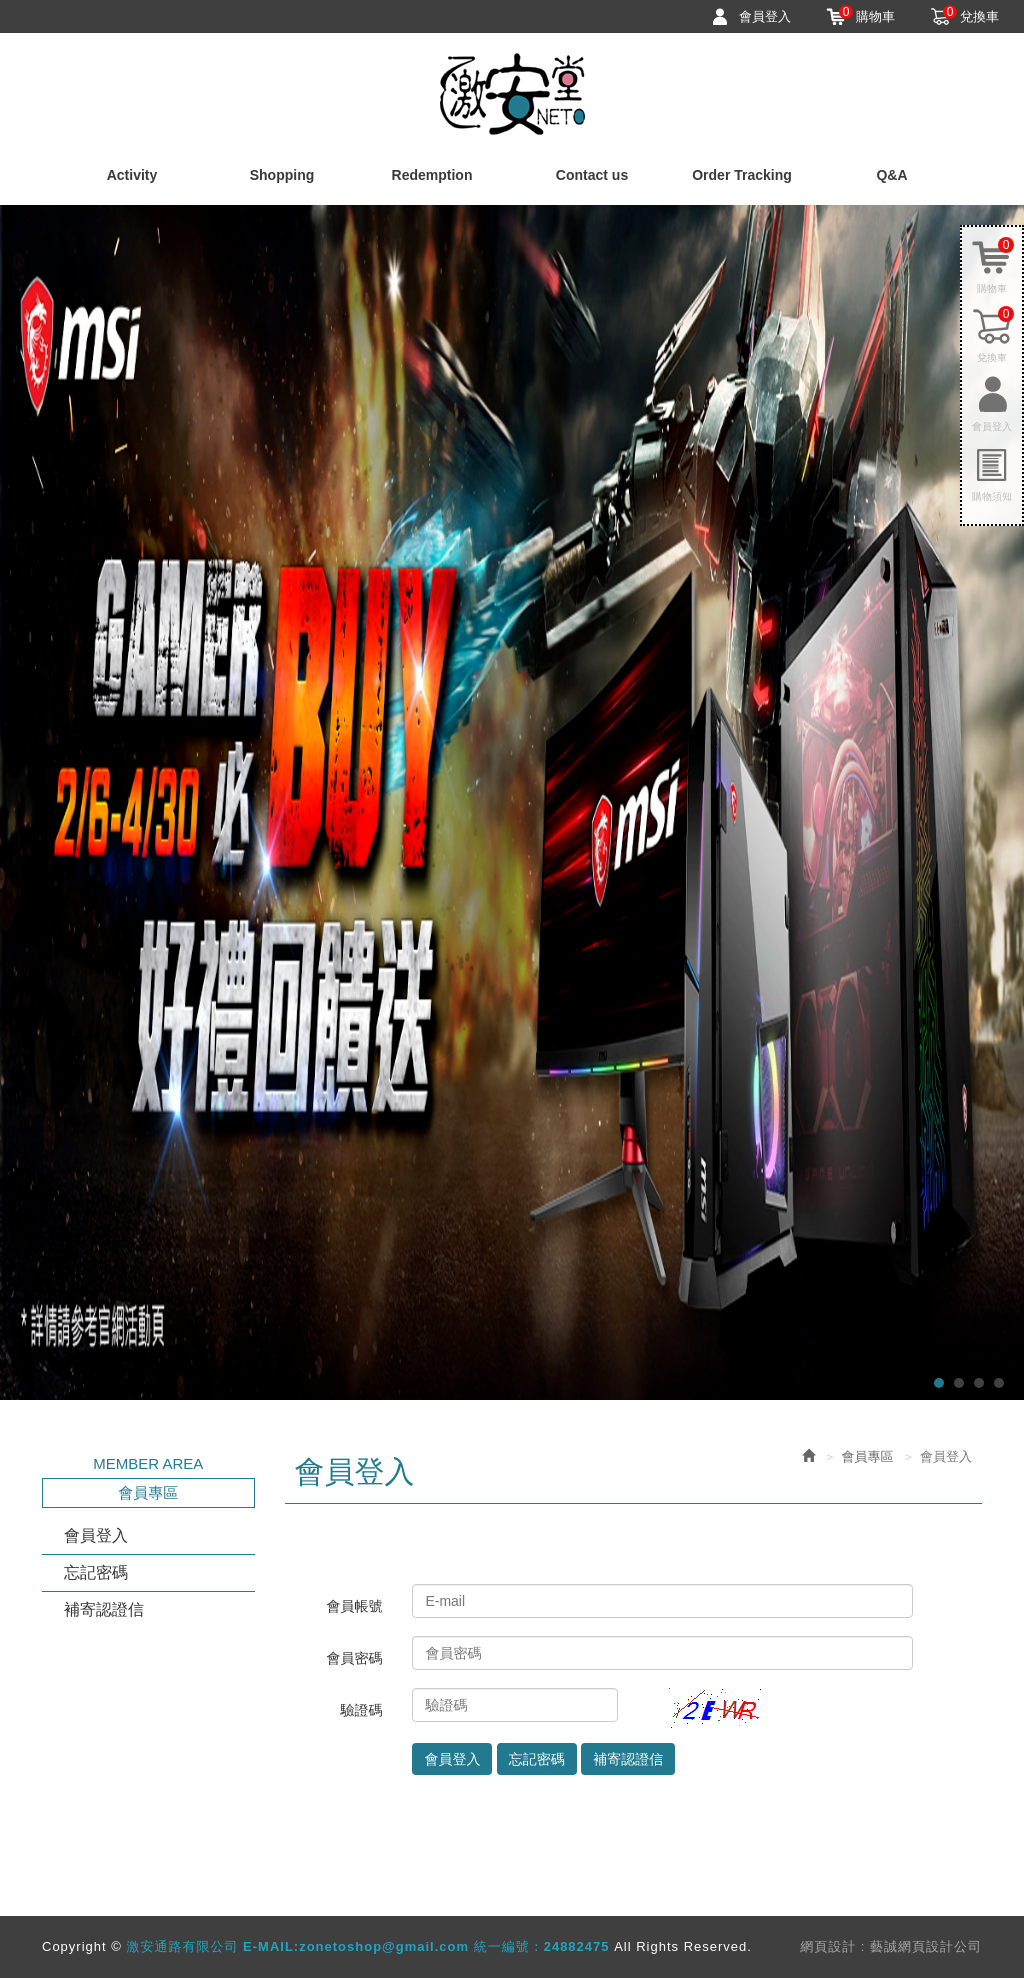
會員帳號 (354, 1606)
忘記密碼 (96, 1572)
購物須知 (992, 496)
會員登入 (765, 16)
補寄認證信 (104, 1609)
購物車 (867, 16)
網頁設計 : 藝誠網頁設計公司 (891, 1946)
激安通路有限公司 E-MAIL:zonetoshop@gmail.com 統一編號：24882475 (512, 94)
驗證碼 (361, 1710)
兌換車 (971, 16)
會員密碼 (354, 1658)
